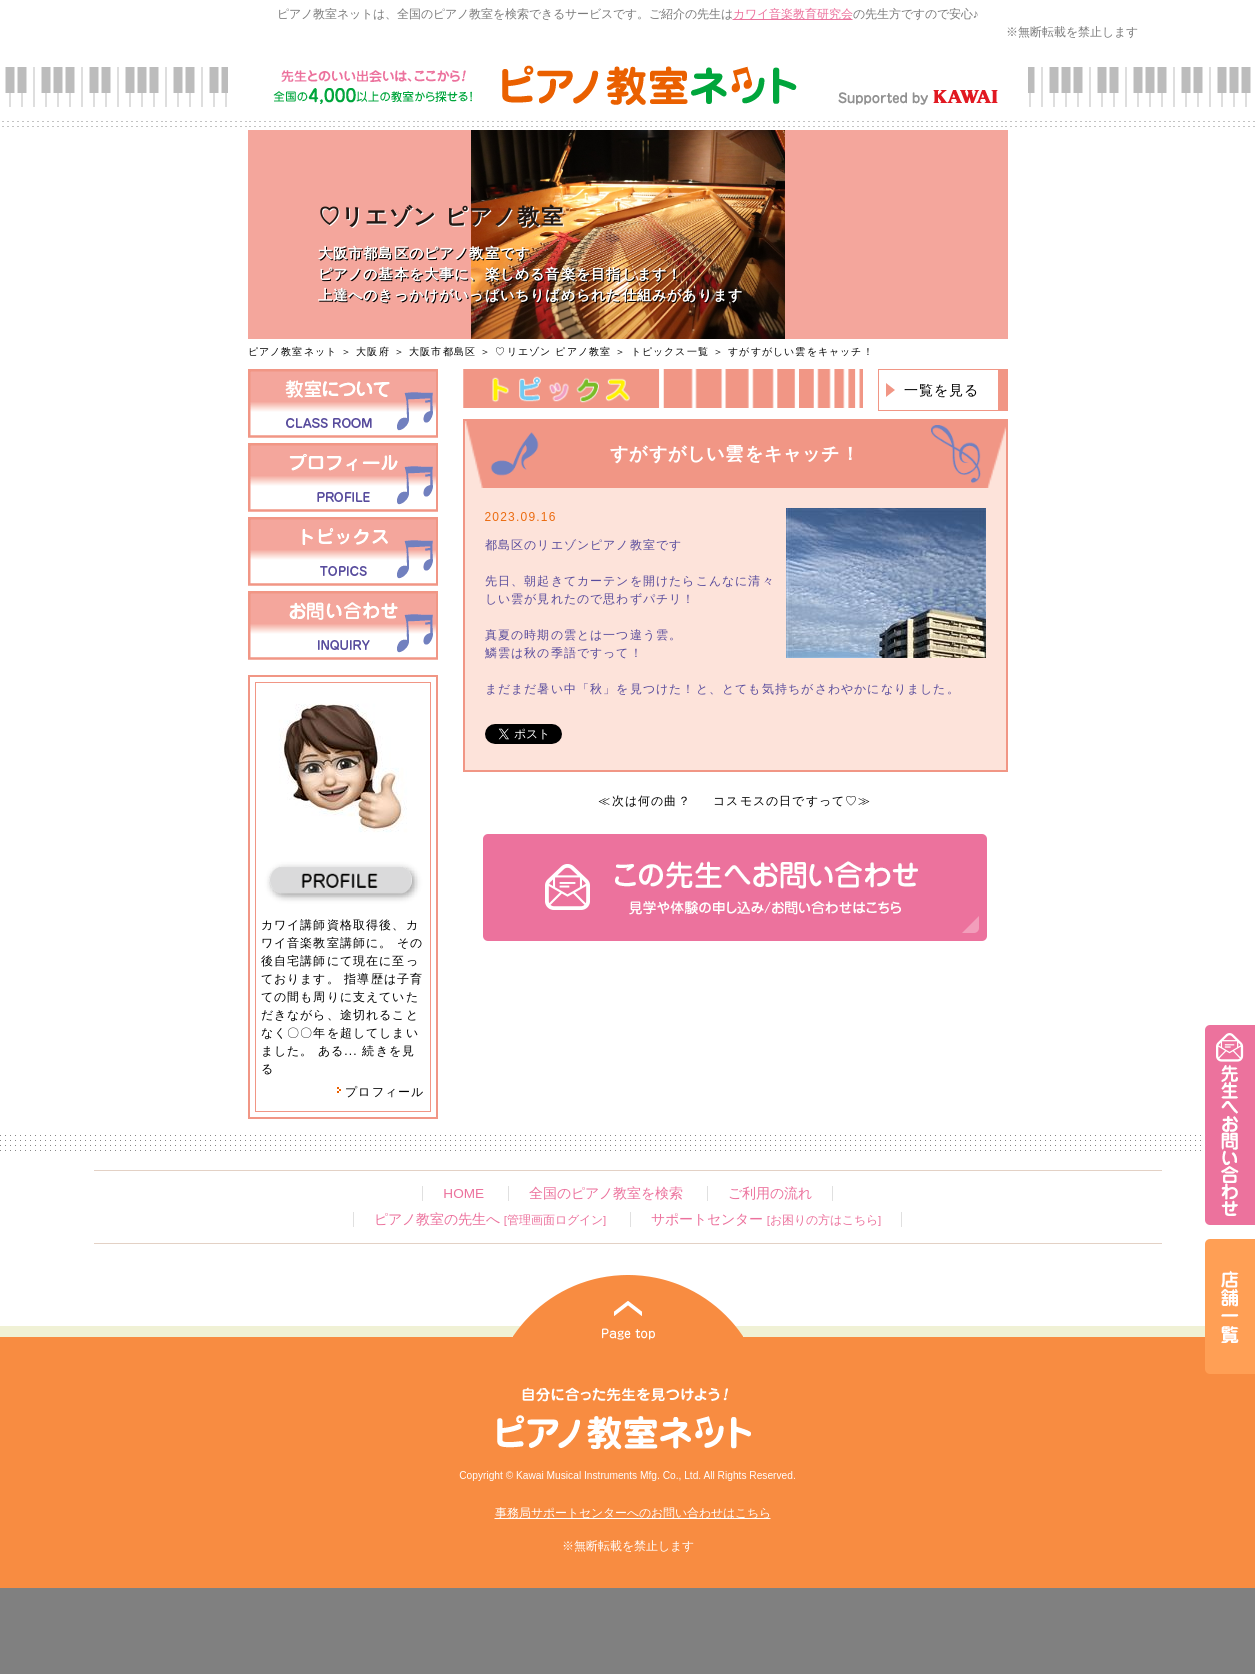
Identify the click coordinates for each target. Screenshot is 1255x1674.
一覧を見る (942, 390)
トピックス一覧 (670, 351)
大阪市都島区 (442, 351)
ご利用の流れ (770, 1193)
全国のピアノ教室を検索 (606, 1193)
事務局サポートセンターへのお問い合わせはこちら (633, 1513)
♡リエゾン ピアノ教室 (553, 351)
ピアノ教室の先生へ (490, 1219)
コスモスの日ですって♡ (785, 801)
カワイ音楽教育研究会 (793, 14)
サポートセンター (766, 1219)
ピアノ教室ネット (293, 351)
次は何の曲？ (651, 801)
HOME (463, 1193)
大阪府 (373, 351)
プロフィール (380, 1092)
